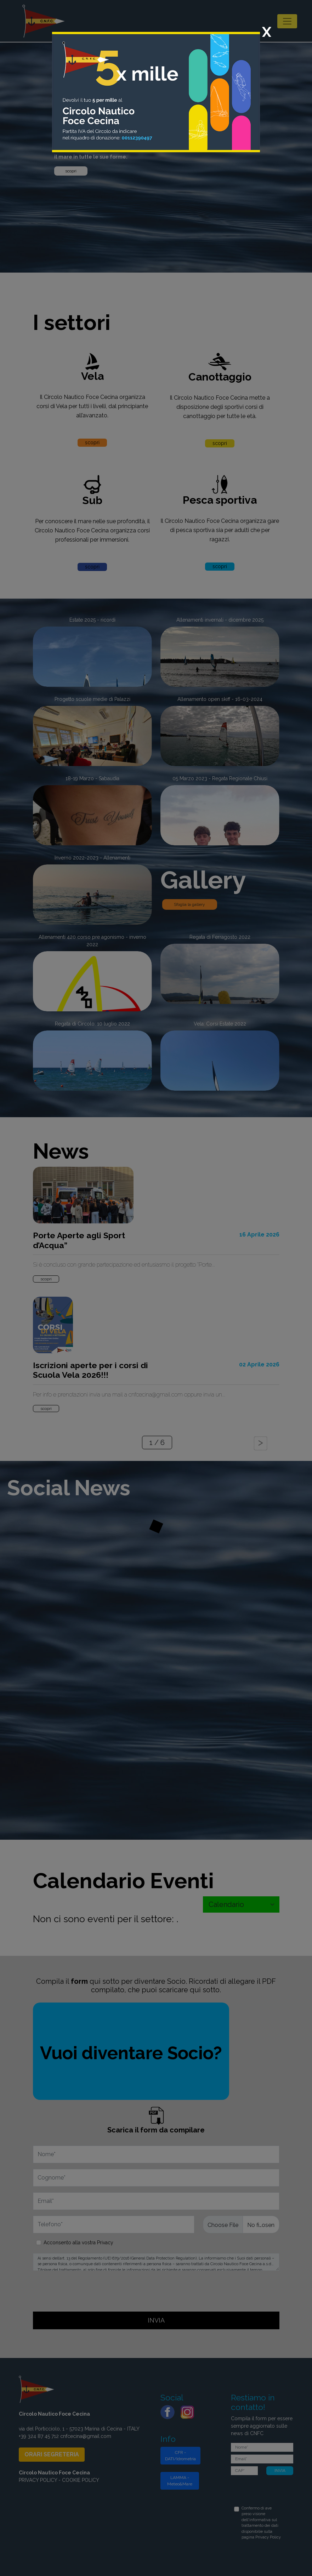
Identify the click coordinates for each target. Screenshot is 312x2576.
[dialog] (156, 1288)
